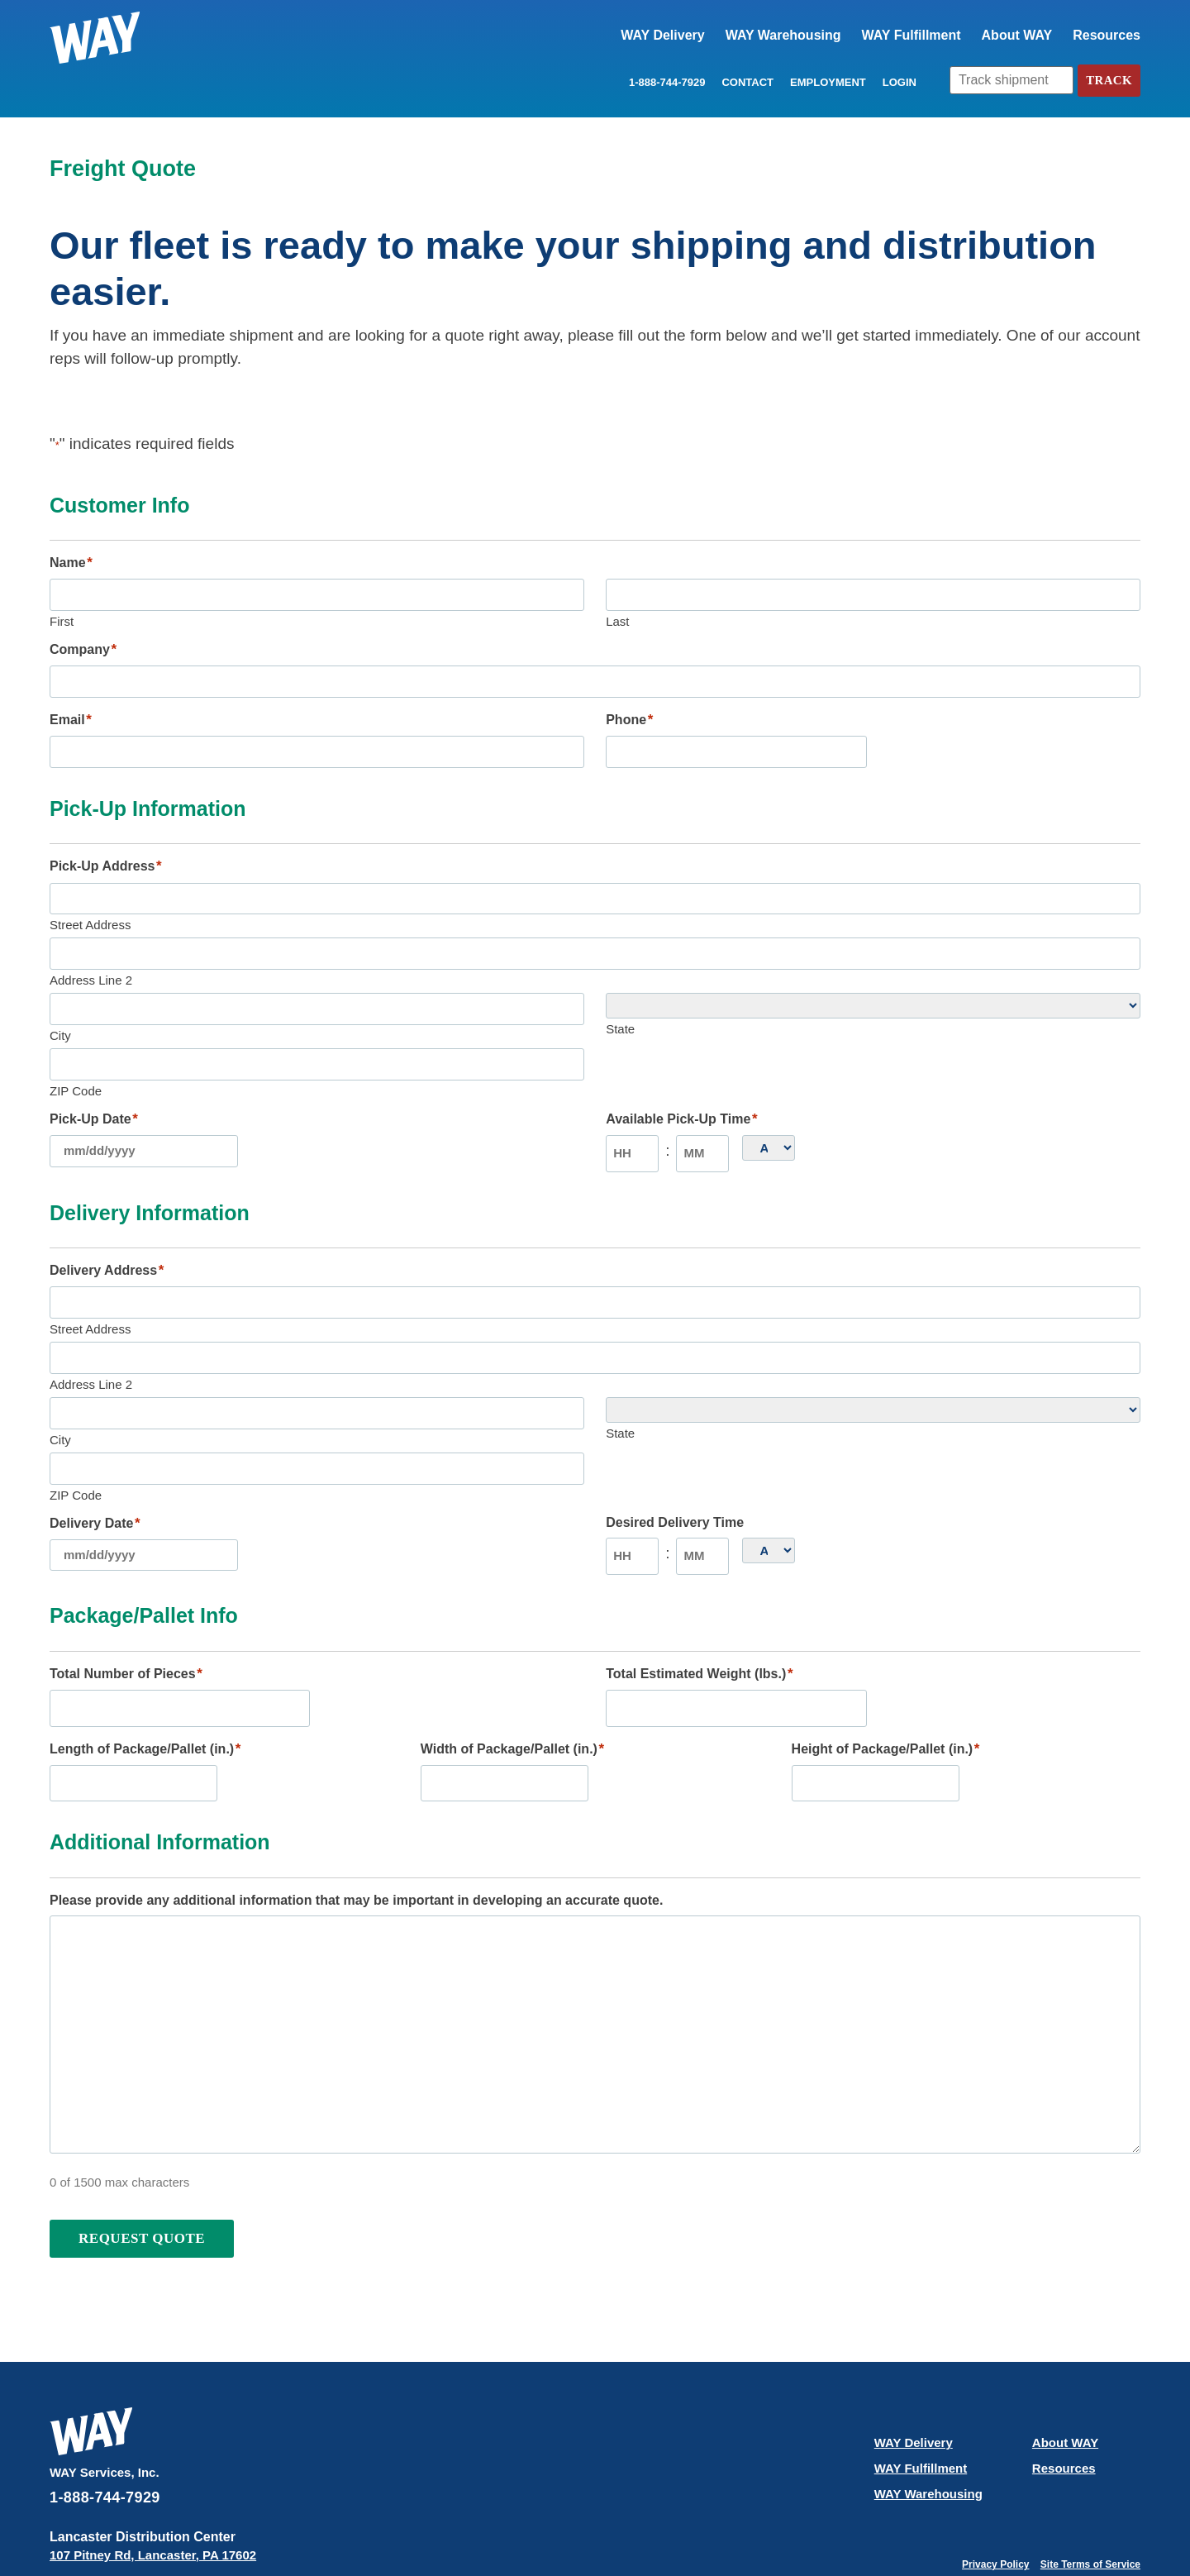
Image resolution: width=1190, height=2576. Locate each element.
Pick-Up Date (94, 1094)
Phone (629, 713)
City (60, 1013)
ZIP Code (76, 1065)
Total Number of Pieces (126, 1628)
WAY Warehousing (783, 35)
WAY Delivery (662, 35)
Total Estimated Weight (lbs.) (699, 1628)
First (62, 617)
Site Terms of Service (1090, 2511)
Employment (825, 82)
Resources (1106, 35)
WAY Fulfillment (911, 35)
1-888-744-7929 (664, 82)
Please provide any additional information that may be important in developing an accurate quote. (356, 1846)
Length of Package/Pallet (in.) (145, 1699)
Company (83, 646)
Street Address (90, 910)
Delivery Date (95, 1481)
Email (71, 713)
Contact (744, 82)
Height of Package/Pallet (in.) (886, 1699)
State (620, 1011)
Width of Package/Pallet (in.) (512, 1699)
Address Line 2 (91, 962)
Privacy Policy (995, 2511)
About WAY (1017, 35)
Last (617, 617)
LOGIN (895, 82)
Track (1107, 81)
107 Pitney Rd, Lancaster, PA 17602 (153, 2501)
